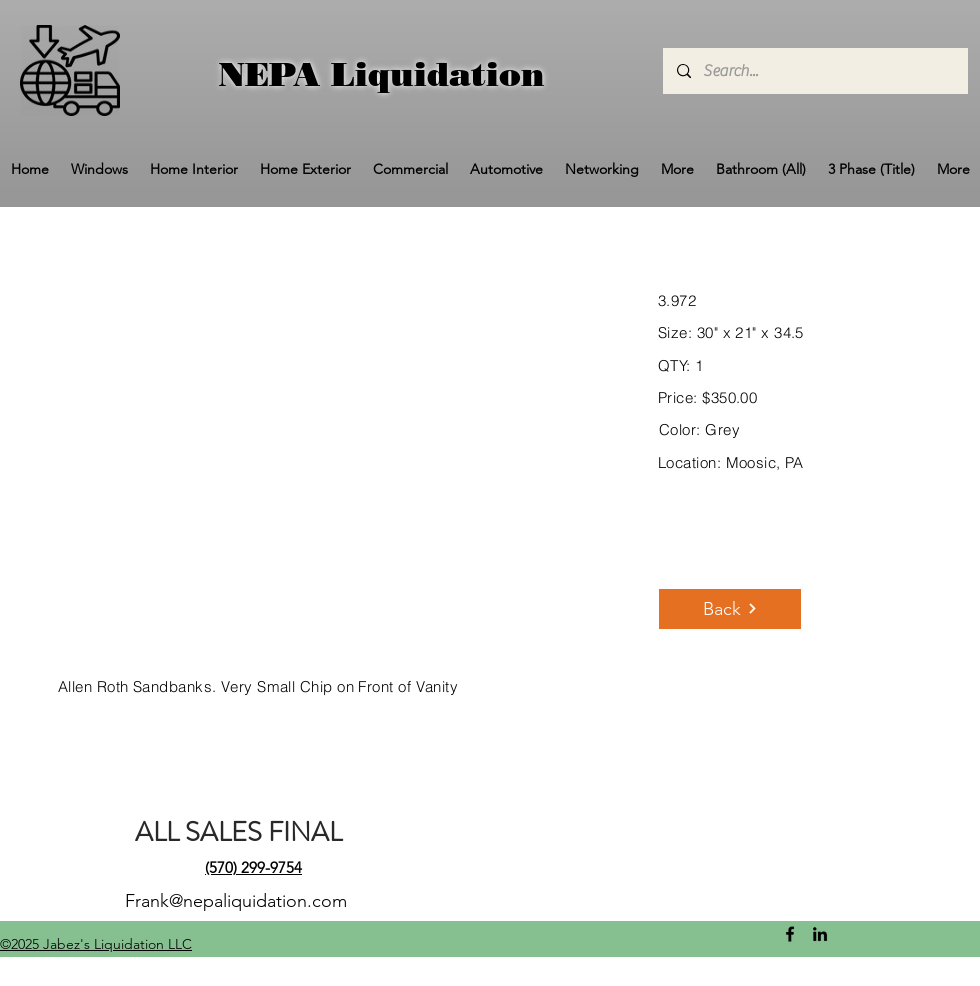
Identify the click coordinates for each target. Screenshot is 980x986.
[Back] (730, 609)
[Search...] (814, 71)
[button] (99, 169)
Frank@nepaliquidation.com (236, 901)
